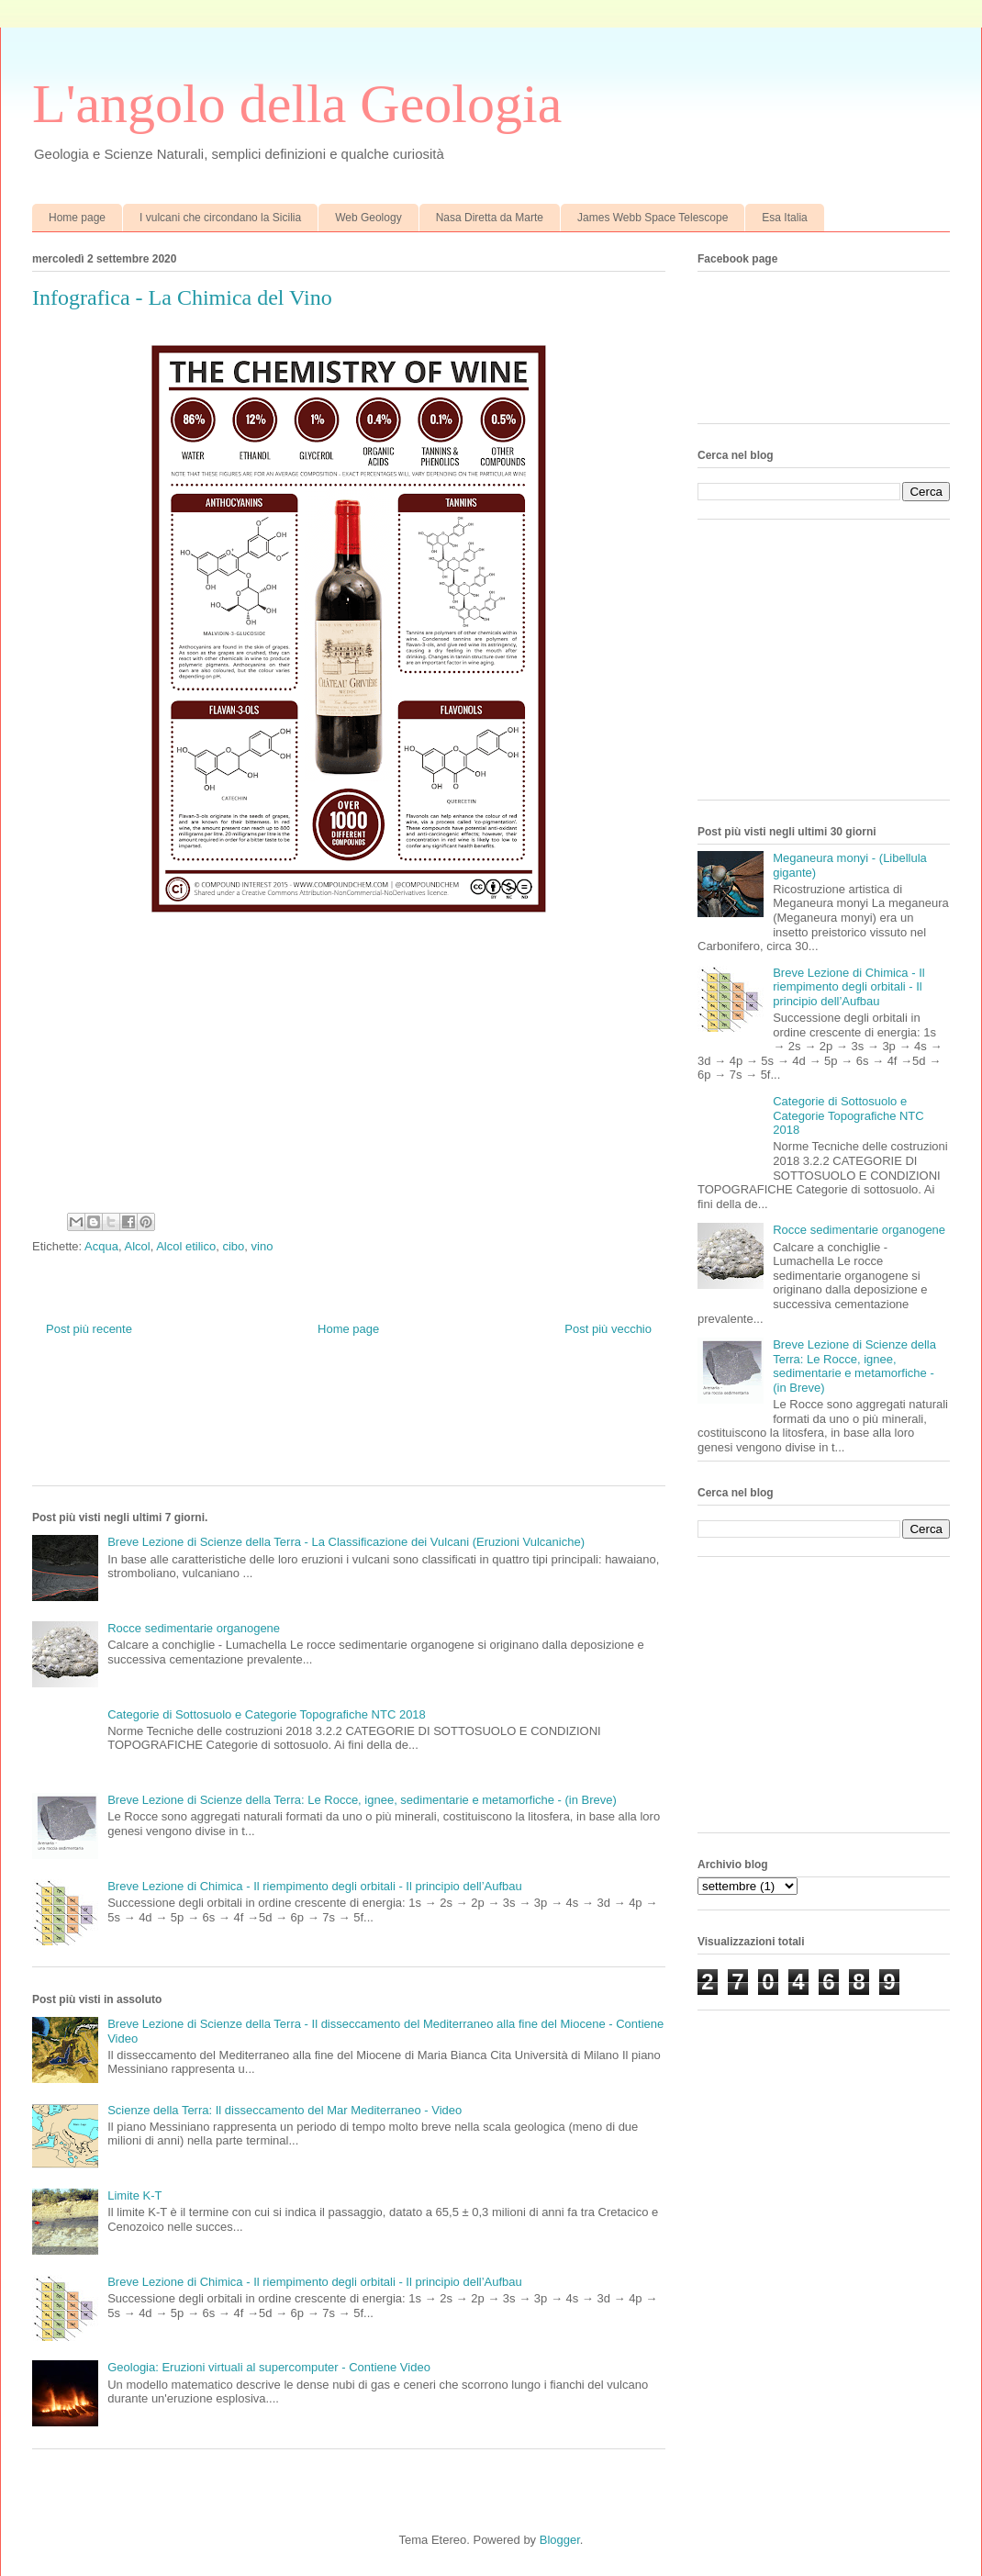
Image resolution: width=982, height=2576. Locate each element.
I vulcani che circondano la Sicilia (220, 217)
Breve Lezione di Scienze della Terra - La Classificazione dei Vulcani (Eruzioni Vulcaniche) (346, 1542)
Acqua (101, 1246)
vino (262, 1246)
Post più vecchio (608, 1329)
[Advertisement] (366, 1425)
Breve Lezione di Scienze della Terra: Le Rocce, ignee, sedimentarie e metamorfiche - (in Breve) (362, 1800)
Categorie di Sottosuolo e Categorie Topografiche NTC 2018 (266, 1714)
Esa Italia (784, 217)
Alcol (137, 1246)
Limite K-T (134, 2195)
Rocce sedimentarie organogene (193, 1628)
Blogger (560, 2540)
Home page (77, 217)
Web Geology (368, 217)
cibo (233, 1246)
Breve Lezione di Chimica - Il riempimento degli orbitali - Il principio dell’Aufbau (314, 1886)
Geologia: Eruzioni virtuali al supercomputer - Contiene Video (268, 2367)
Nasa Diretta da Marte (489, 217)
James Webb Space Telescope (652, 217)
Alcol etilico (186, 1246)
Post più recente (89, 1329)
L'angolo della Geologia (297, 103)
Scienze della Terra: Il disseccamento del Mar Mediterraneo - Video (284, 2110)
